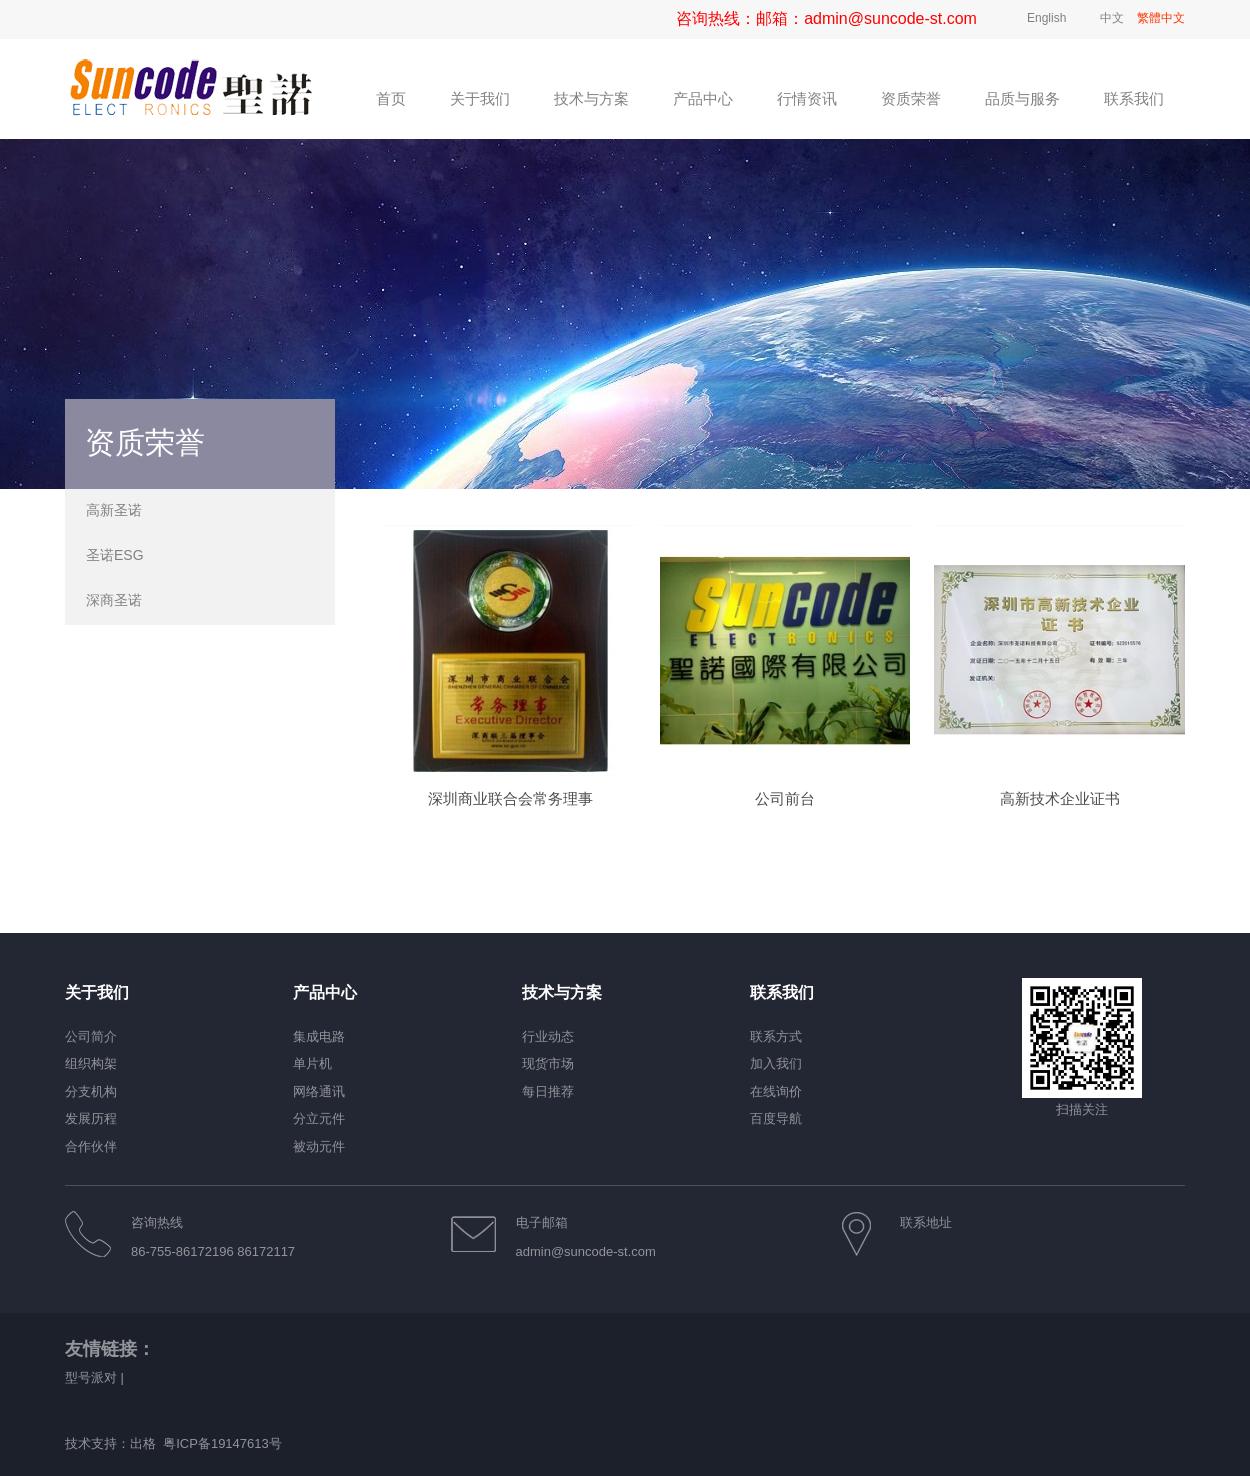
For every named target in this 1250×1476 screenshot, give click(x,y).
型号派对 (91, 1377)
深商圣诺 (114, 600)
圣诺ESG (115, 555)
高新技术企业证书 (1060, 828)
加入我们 (776, 1063)
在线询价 (776, 1091)
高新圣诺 (114, 510)
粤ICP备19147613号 (222, 1443)
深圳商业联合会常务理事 (510, 828)
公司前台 (785, 828)
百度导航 (776, 1118)
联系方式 (776, 1036)
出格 (143, 1443)
